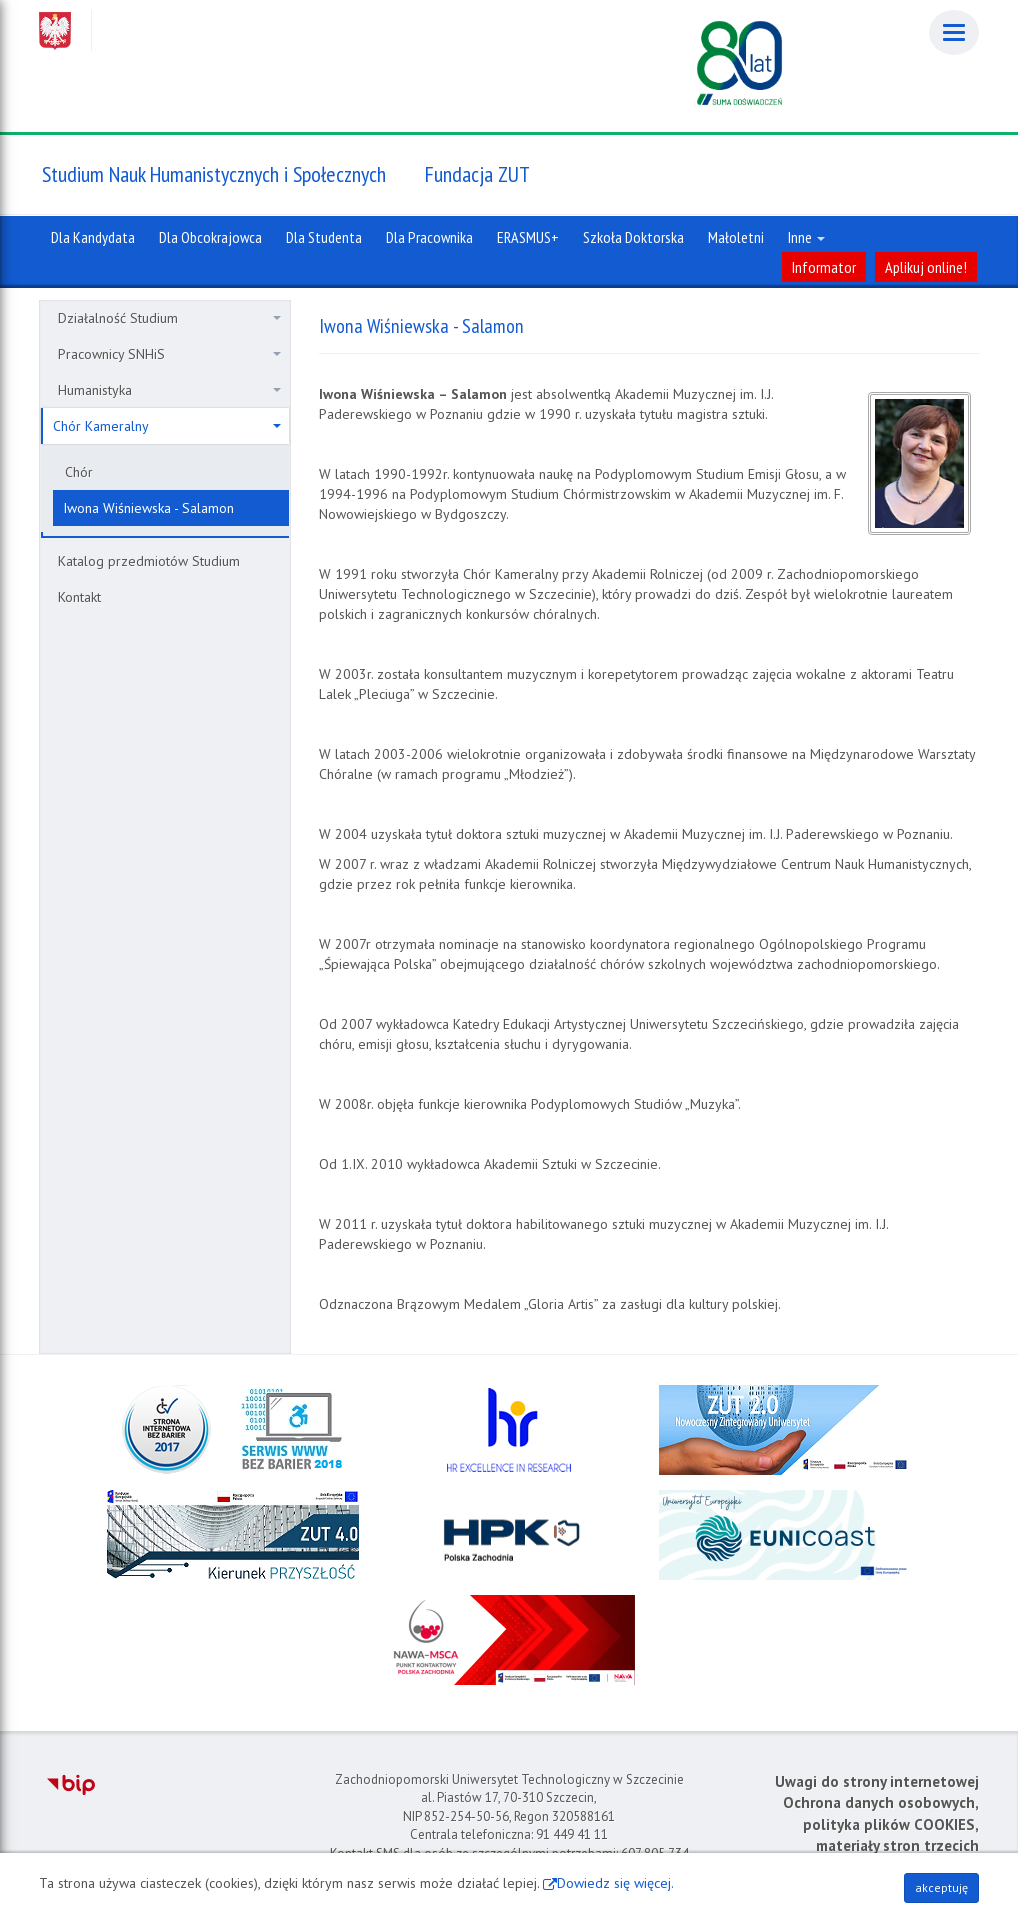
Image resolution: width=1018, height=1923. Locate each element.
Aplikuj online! (926, 267)
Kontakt (79, 597)
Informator (824, 267)
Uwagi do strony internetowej (877, 1781)
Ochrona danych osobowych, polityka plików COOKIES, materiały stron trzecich (881, 1824)
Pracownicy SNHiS (169, 354)
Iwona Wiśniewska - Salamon (148, 508)
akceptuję (941, 1887)
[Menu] (954, 32)
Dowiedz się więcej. (615, 1883)
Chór (79, 472)
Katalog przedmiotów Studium (149, 561)
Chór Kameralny (167, 426)
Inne (806, 237)
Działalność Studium (169, 318)
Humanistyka (169, 390)
